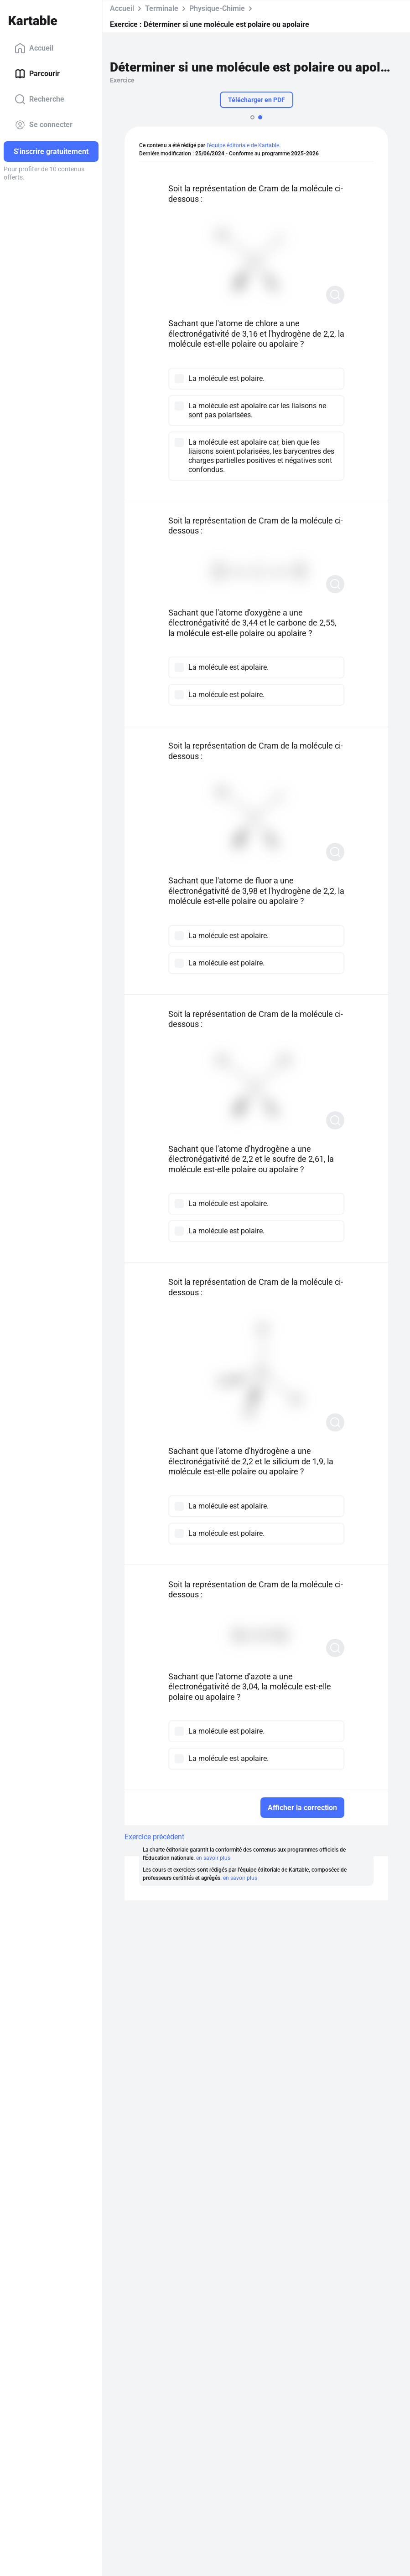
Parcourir (37, 73)
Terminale (161, 8)
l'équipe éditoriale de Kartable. (243, 145)
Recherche (39, 99)
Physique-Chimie (217, 8)
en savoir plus (213, 1858)
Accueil (34, 48)
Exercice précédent (154, 1836)
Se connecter (44, 124)
